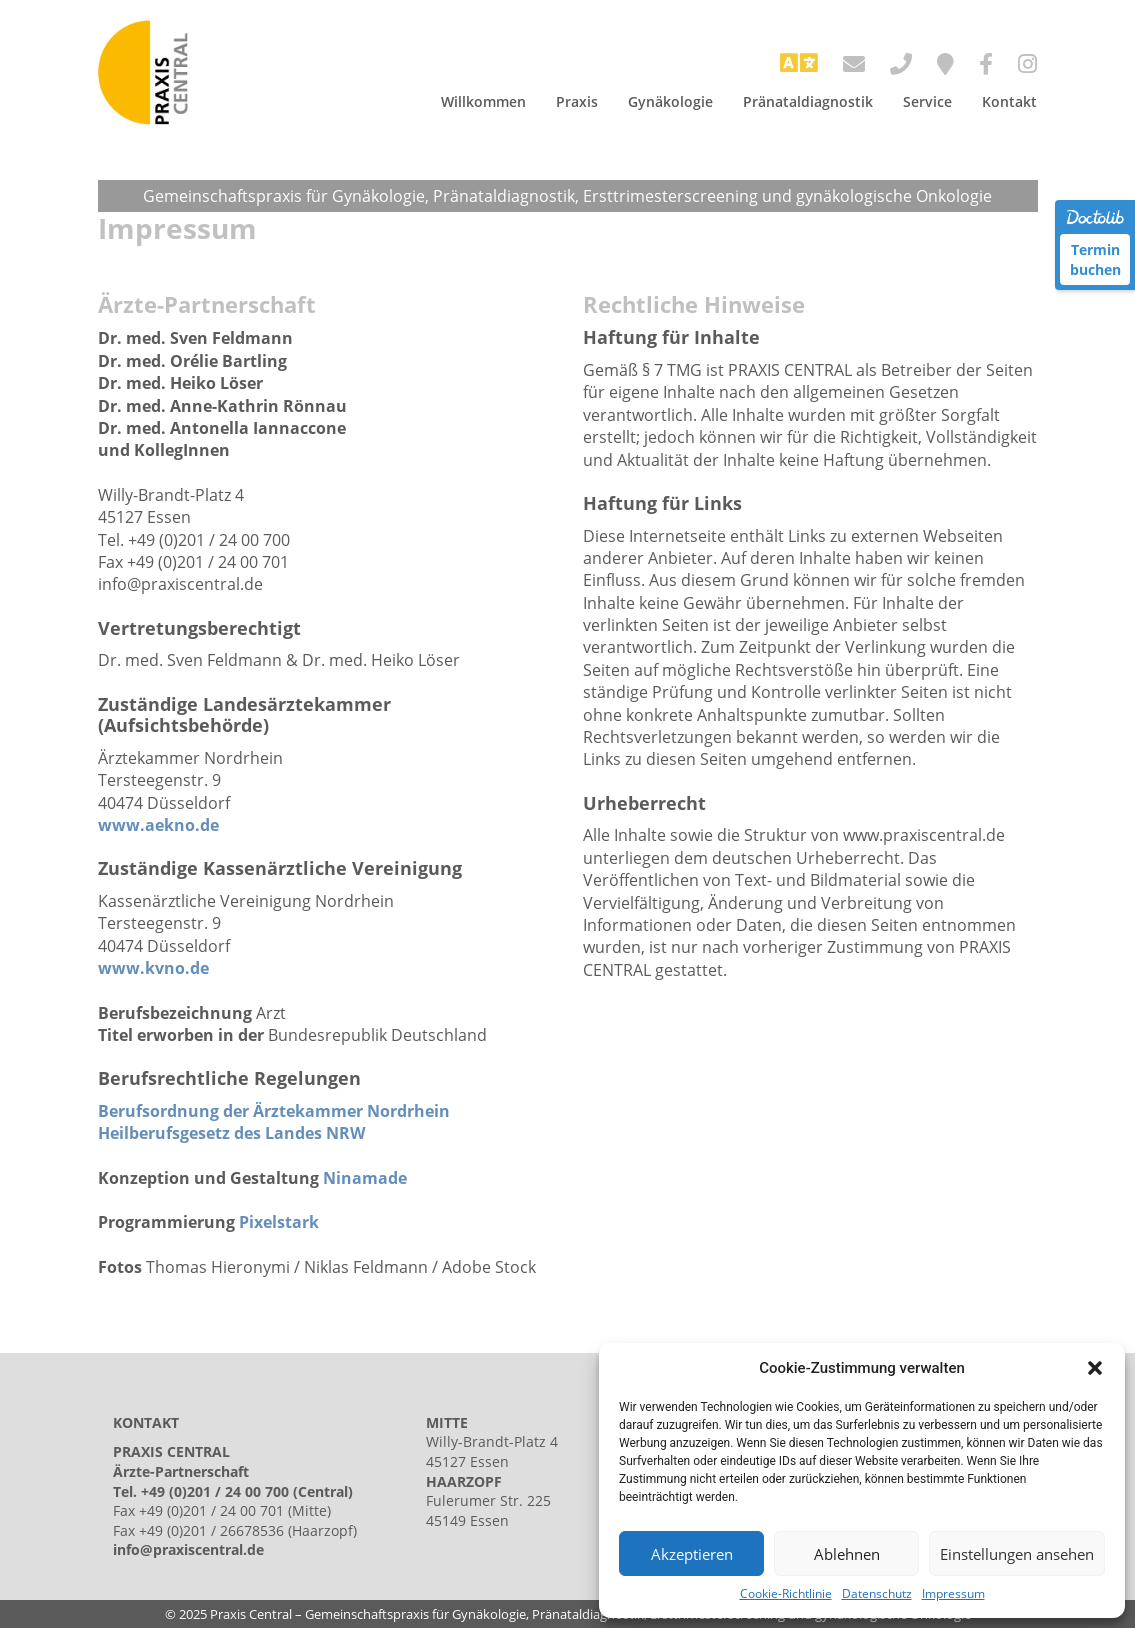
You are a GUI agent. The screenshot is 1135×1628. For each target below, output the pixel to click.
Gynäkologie (670, 101)
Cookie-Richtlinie (786, 1594)
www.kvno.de (153, 968)
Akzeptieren (692, 1554)
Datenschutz (877, 1594)
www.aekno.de (158, 825)
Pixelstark (279, 1222)
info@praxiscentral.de (188, 1549)
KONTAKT (146, 1422)
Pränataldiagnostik (808, 101)
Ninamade (365, 1178)
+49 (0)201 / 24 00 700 (215, 1491)
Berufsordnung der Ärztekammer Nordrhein (274, 1111)
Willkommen (483, 101)
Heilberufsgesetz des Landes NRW (231, 1133)
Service (927, 101)
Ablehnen (847, 1554)
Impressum (953, 1594)
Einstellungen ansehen (1017, 1554)
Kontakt (1009, 101)
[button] (1095, 1368)
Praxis (577, 101)
